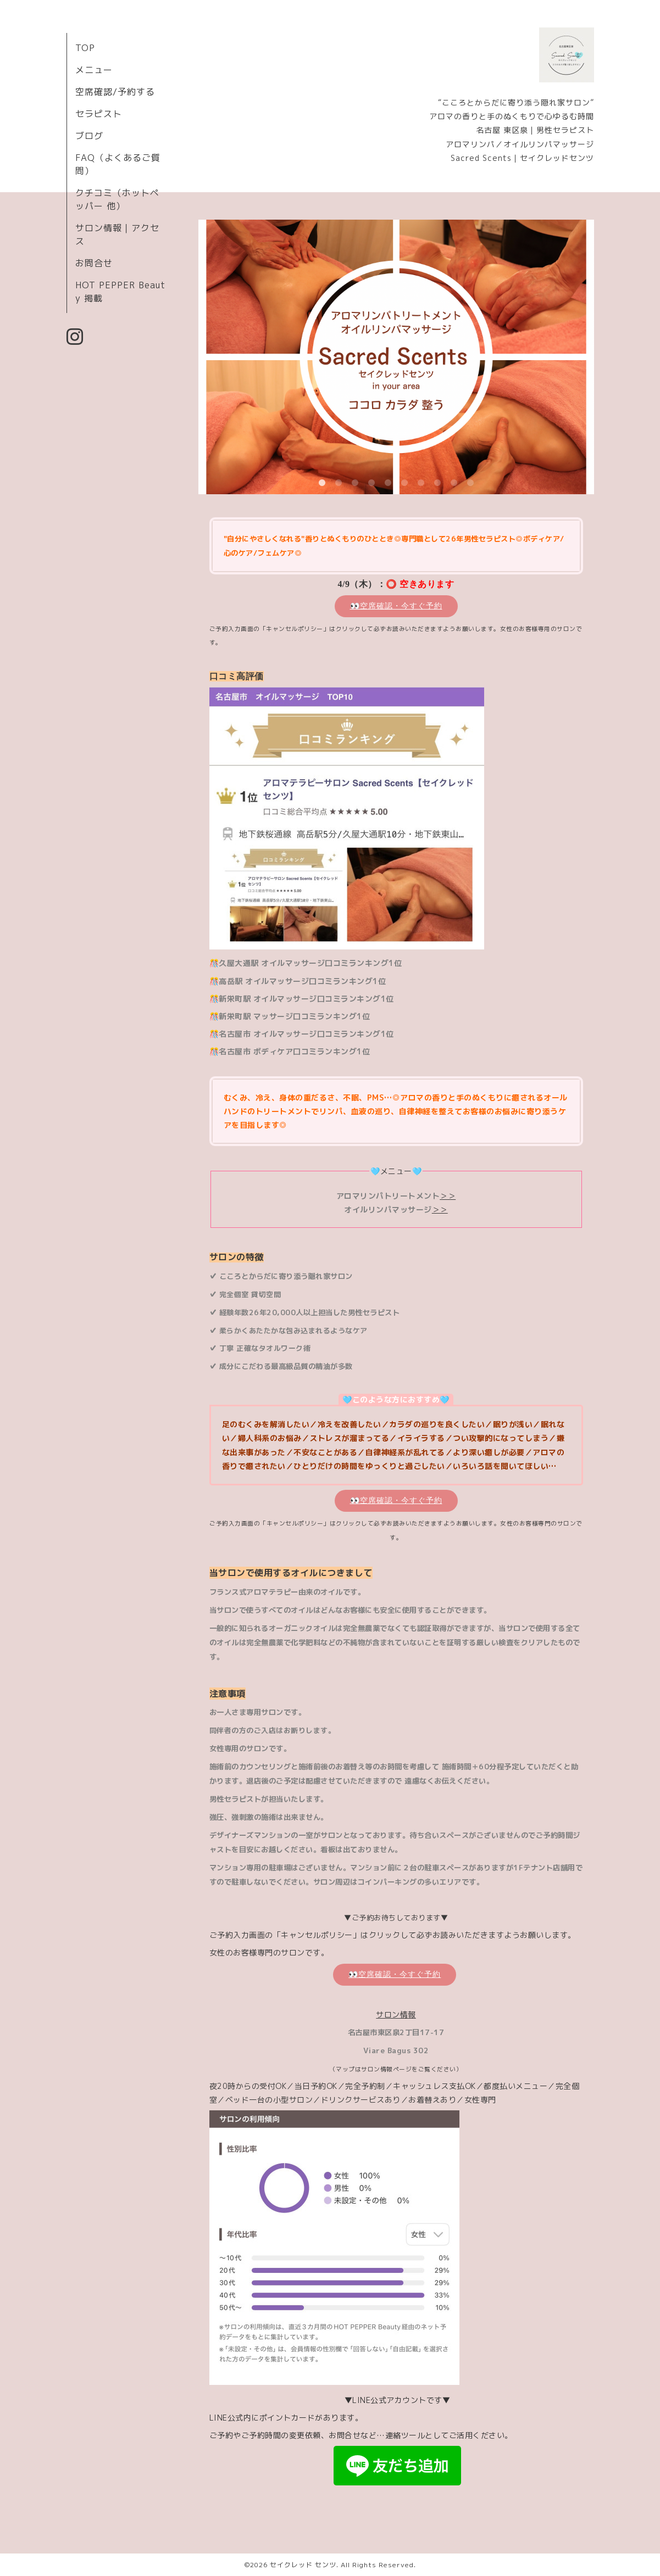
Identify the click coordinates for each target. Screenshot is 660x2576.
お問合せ (94, 263)
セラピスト (98, 114)
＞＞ (448, 1196)
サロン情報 (396, 2014)
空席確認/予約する (115, 92)
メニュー (94, 70)
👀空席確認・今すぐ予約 (396, 605)
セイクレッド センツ (303, 2564)
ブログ (89, 136)
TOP (85, 48)
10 (470, 483)
